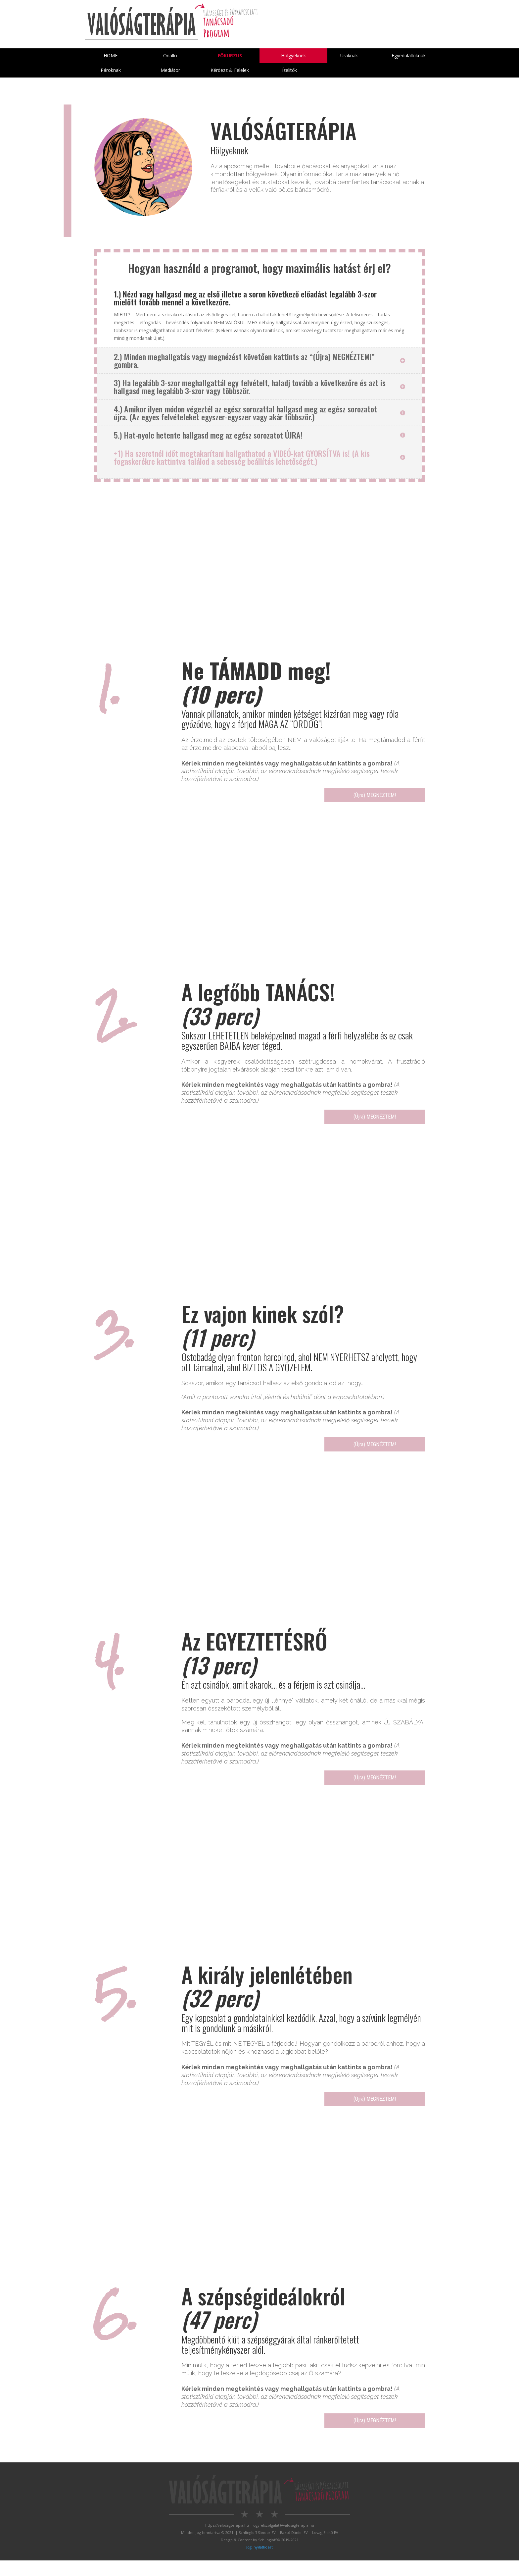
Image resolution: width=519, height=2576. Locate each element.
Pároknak (111, 71)
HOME (110, 56)
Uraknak (349, 56)
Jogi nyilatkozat (259, 2562)
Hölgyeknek (296, 56)
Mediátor (170, 71)
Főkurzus (230, 56)
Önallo (170, 56)
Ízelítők (289, 71)
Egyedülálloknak (408, 56)
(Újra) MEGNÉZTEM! (352, 799)
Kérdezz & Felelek (230, 71)
